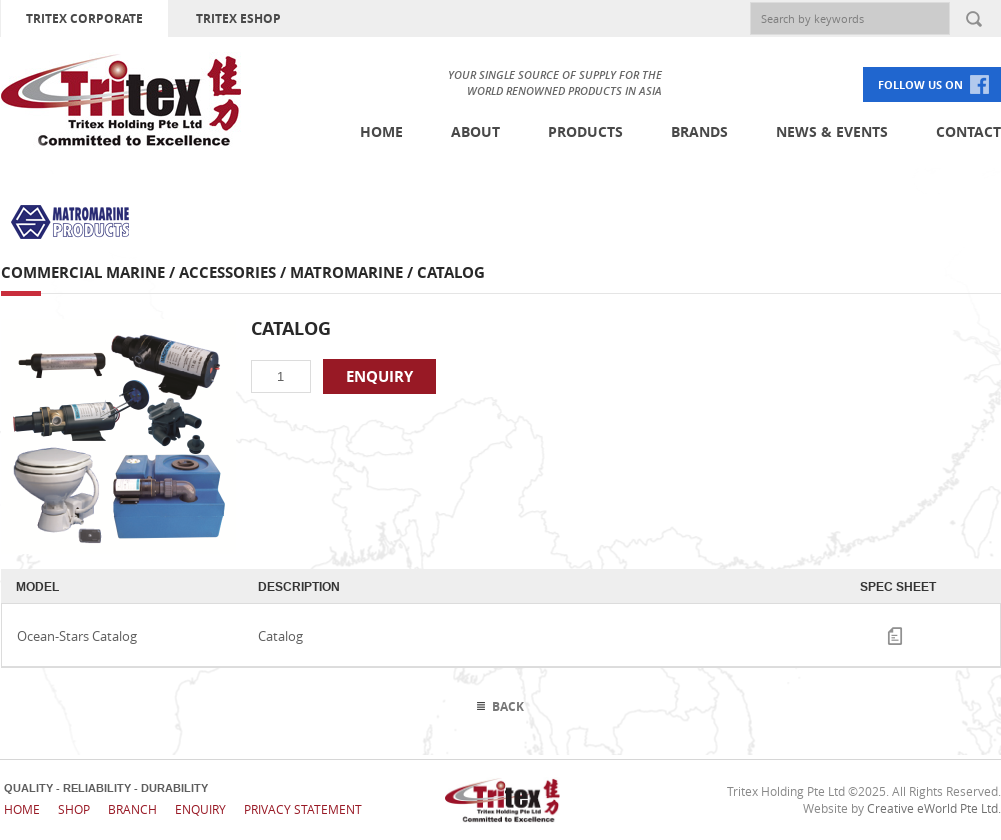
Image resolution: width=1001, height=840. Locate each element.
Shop (74, 809)
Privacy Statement (303, 809)
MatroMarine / (353, 272)
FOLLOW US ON (920, 84)
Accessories (227, 272)
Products (585, 131)
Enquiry (200, 809)
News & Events (832, 131)
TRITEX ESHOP (238, 18)
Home (381, 131)
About (475, 131)
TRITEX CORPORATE (84, 18)
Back (508, 706)
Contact (968, 131)
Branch (132, 809)
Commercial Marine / (90, 272)
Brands (699, 131)
